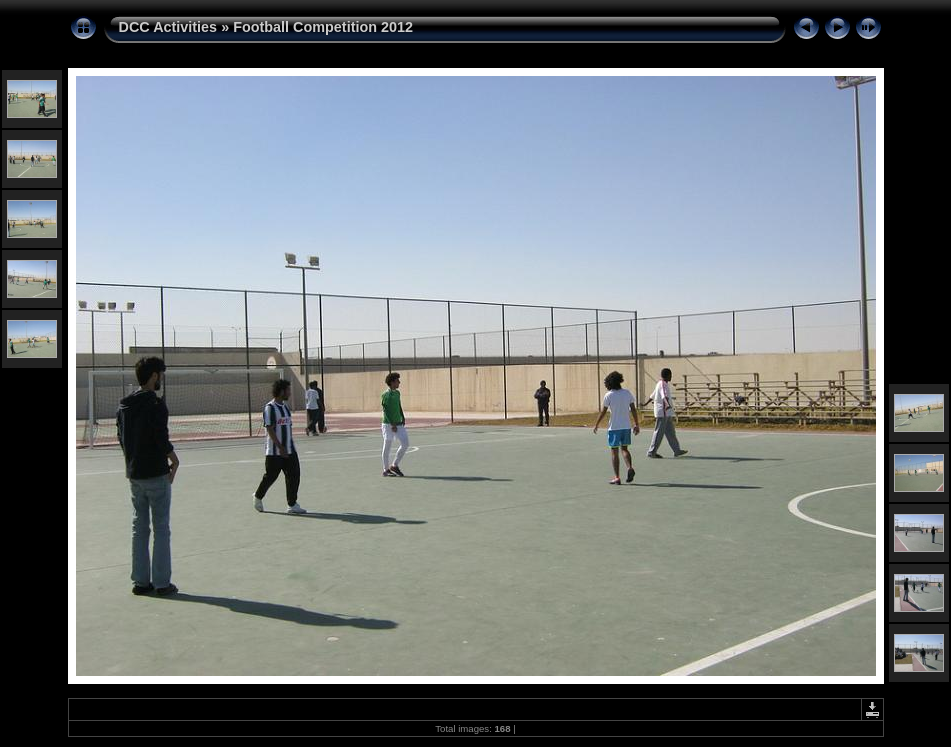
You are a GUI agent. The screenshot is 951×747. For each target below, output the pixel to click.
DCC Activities (170, 27)
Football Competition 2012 (323, 27)
